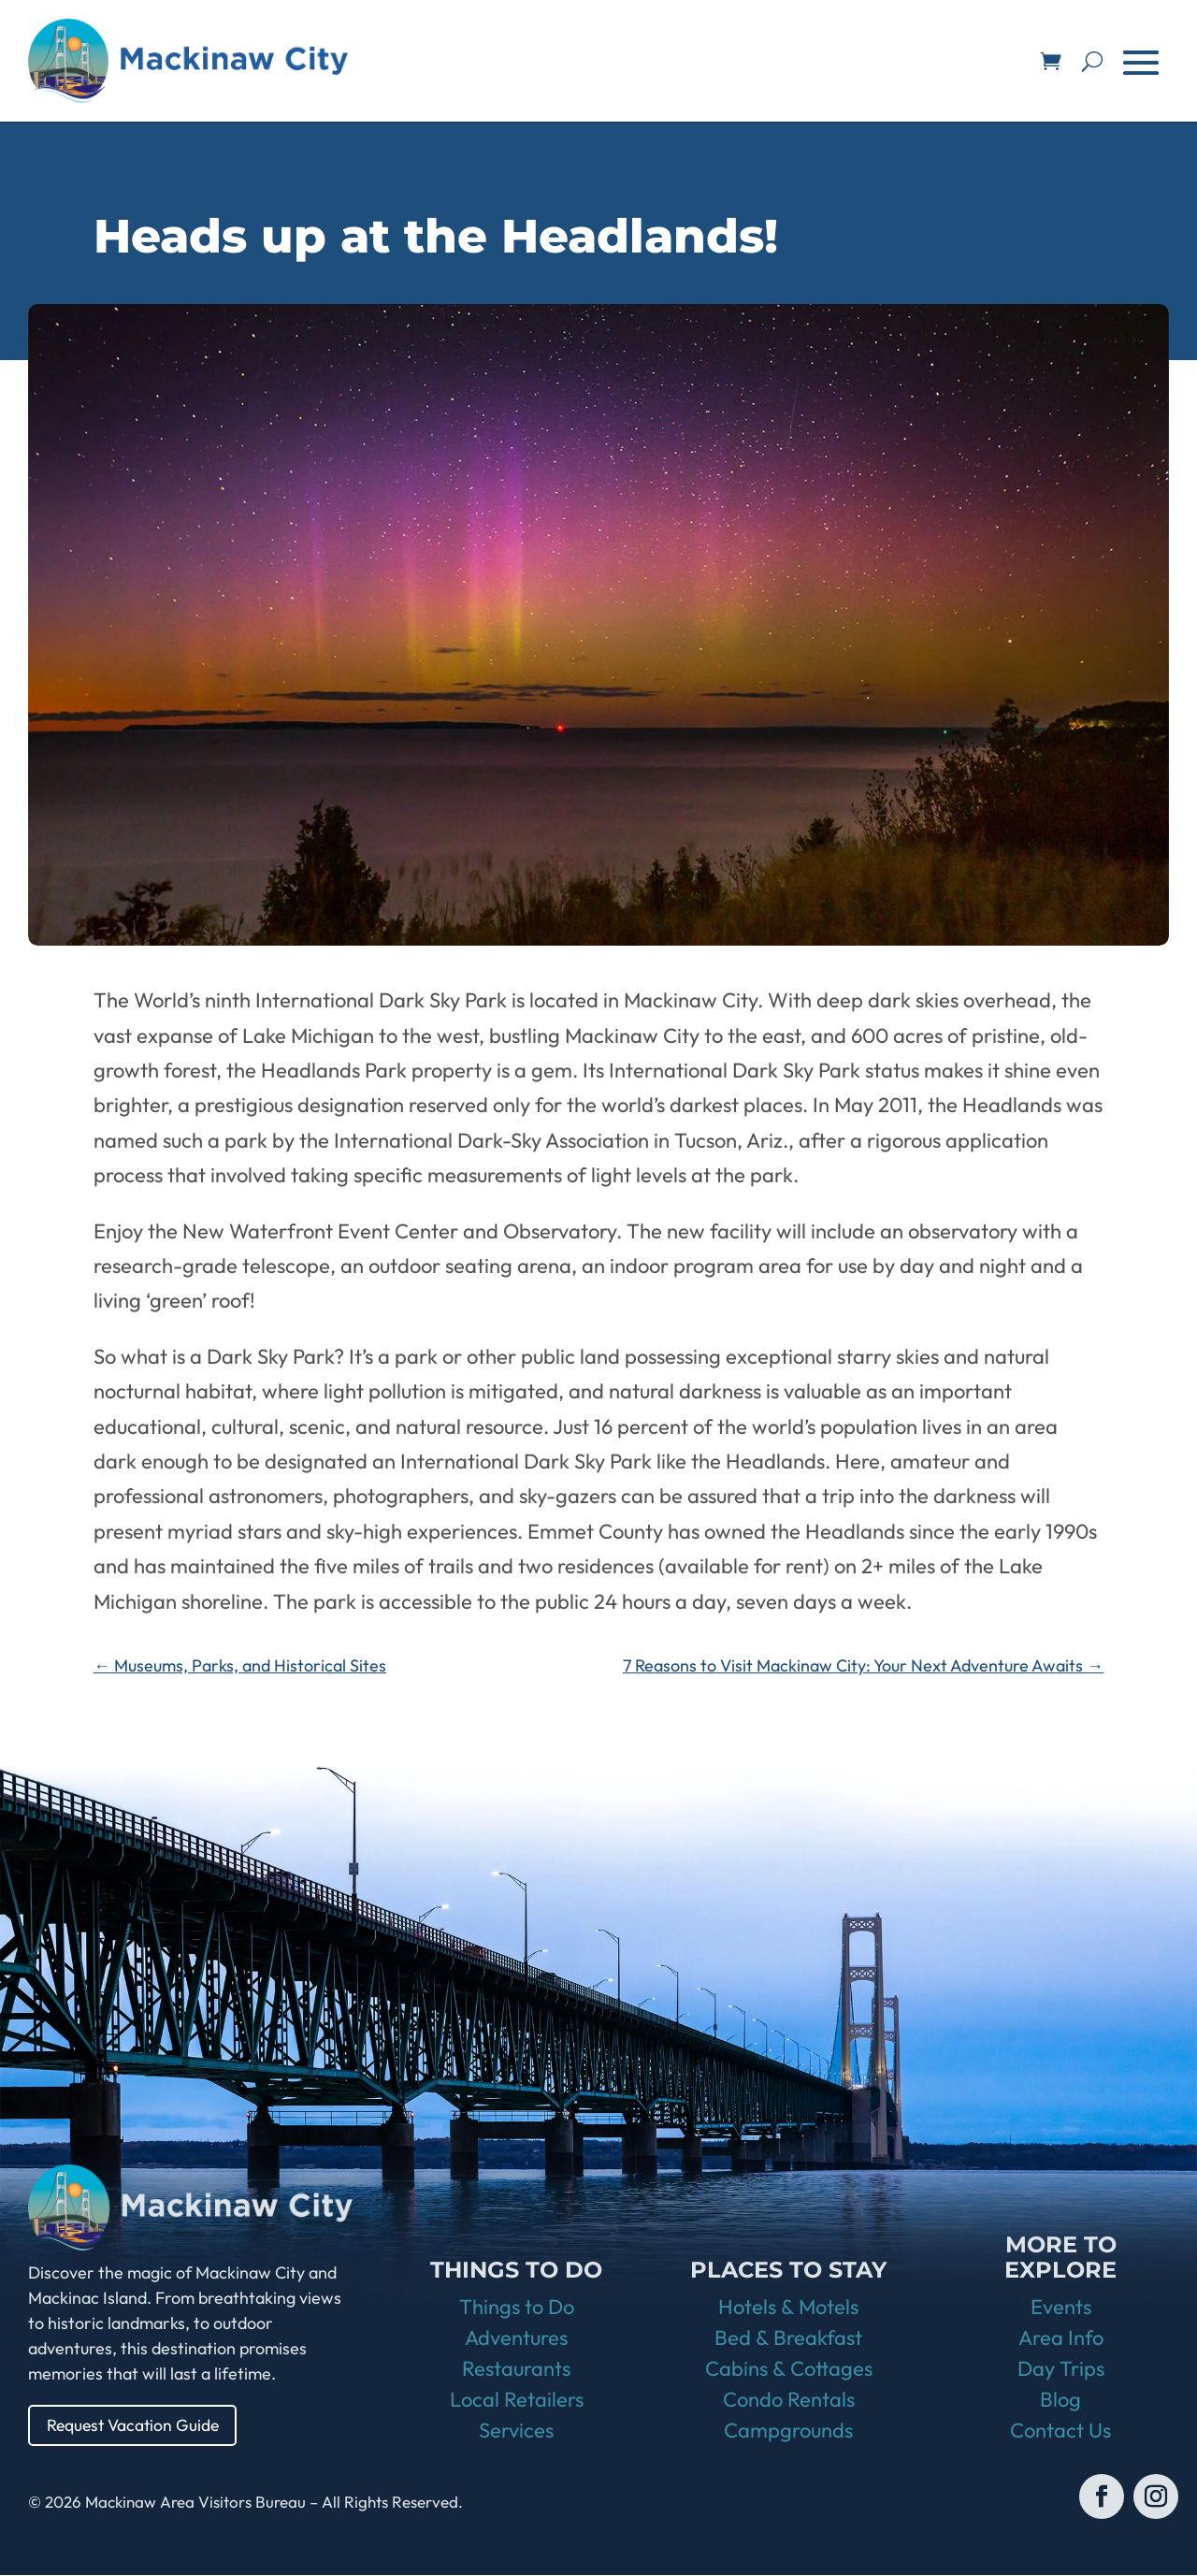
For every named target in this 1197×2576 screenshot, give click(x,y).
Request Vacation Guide (135, 2425)
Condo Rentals (789, 2400)
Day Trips (1060, 2369)
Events (1061, 2307)
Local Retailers (517, 2400)
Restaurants (516, 2369)
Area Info (1060, 2338)
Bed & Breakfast (788, 2338)
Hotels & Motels (788, 2307)
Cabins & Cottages (789, 2369)
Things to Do (516, 2307)
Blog (1060, 2400)
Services (516, 2431)
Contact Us (1060, 2431)
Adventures (516, 2338)
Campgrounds (788, 2431)
